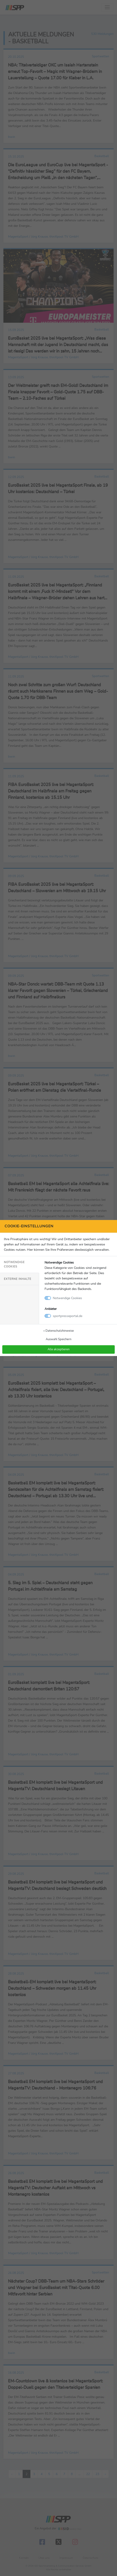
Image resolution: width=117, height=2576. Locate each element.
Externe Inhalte (17, 1279)
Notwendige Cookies (14, 1264)
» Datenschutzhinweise (58, 1331)
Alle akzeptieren (58, 1349)
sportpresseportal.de (67, 1316)
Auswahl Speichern (58, 1339)
